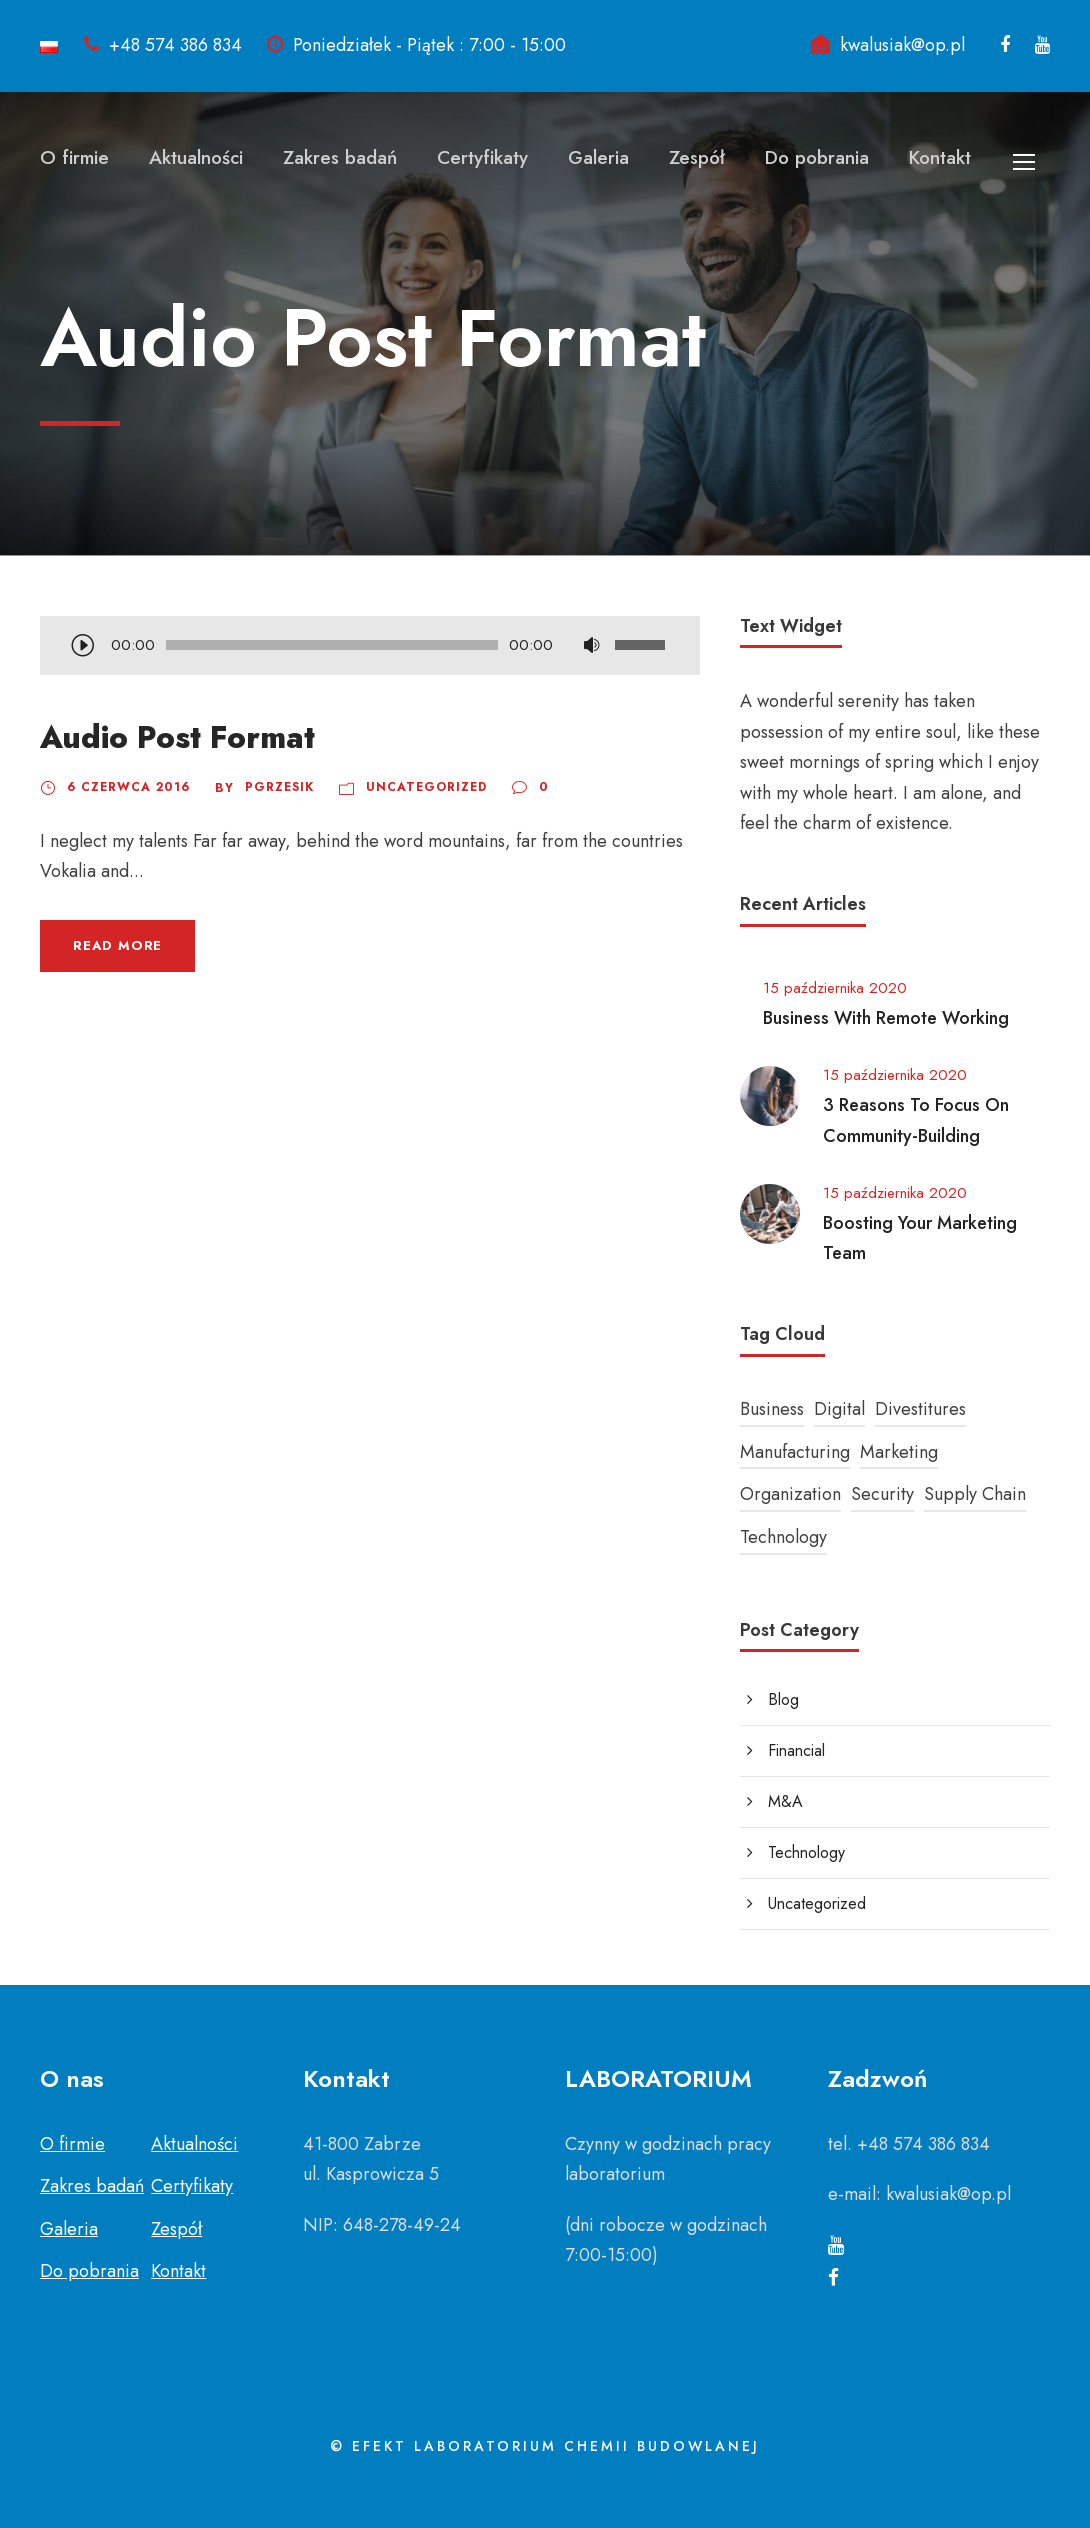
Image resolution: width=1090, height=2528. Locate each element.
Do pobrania (817, 157)
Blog (783, 1699)
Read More (117, 945)
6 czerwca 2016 (128, 787)
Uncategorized (426, 787)
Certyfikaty (482, 157)
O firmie (74, 157)
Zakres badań (340, 157)
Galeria (598, 157)
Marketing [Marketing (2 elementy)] (899, 1452)
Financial (796, 1750)
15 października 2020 (835, 988)
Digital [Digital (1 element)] (839, 1409)
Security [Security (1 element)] (882, 1494)
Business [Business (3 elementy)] (772, 1409)
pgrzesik (279, 787)
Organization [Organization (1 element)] (790, 1494)
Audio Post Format (177, 737)
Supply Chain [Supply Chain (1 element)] (975, 1494)
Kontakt (940, 157)
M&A (785, 1801)
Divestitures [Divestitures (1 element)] (920, 1409)
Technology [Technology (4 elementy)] (783, 1537)
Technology (806, 1852)
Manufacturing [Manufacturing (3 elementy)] (795, 1452)
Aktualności (196, 157)
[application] (370, 647)
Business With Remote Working (886, 1018)
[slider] (332, 645)
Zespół (697, 157)
